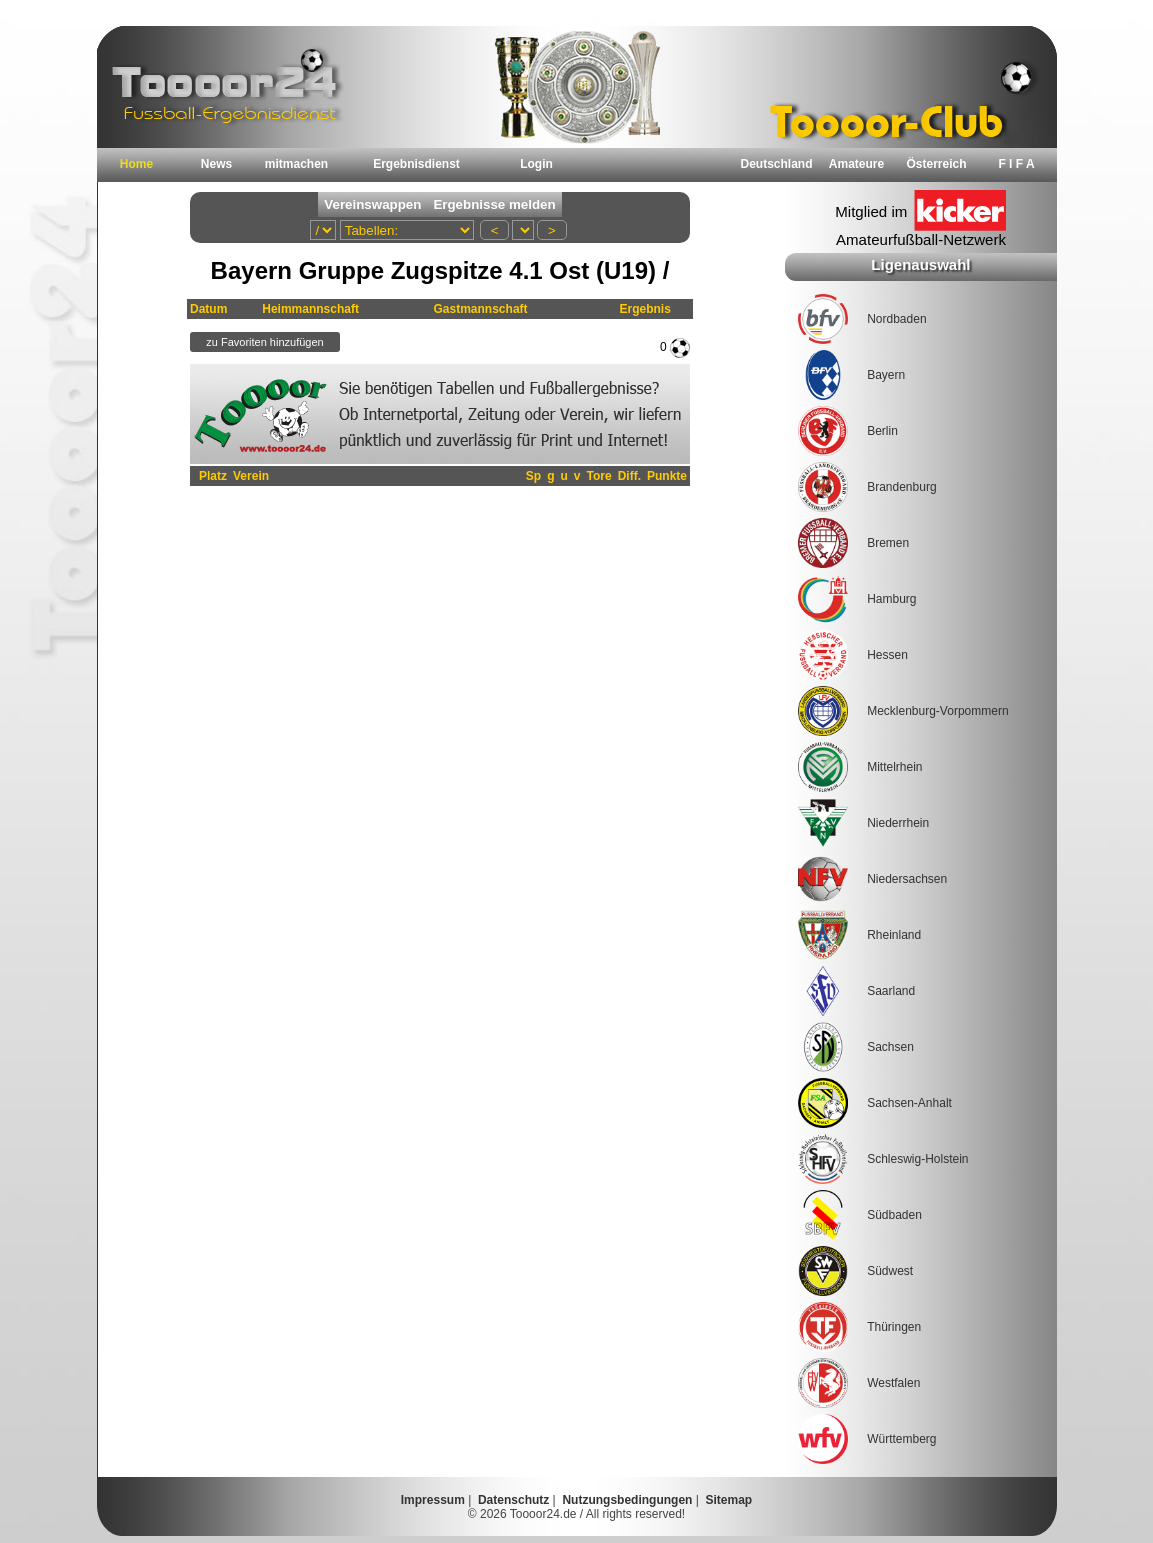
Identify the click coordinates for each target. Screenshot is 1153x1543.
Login (536, 164)
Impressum (433, 1500)
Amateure (856, 164)
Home (136, 164)
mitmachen (296, 164)
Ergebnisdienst (416, 164)
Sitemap (729, 1500)
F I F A (1016, 164)
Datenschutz (513, 1500)
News (216, 164)
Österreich (936, 164)
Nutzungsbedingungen (627, 1500)
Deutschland (776, 164)
